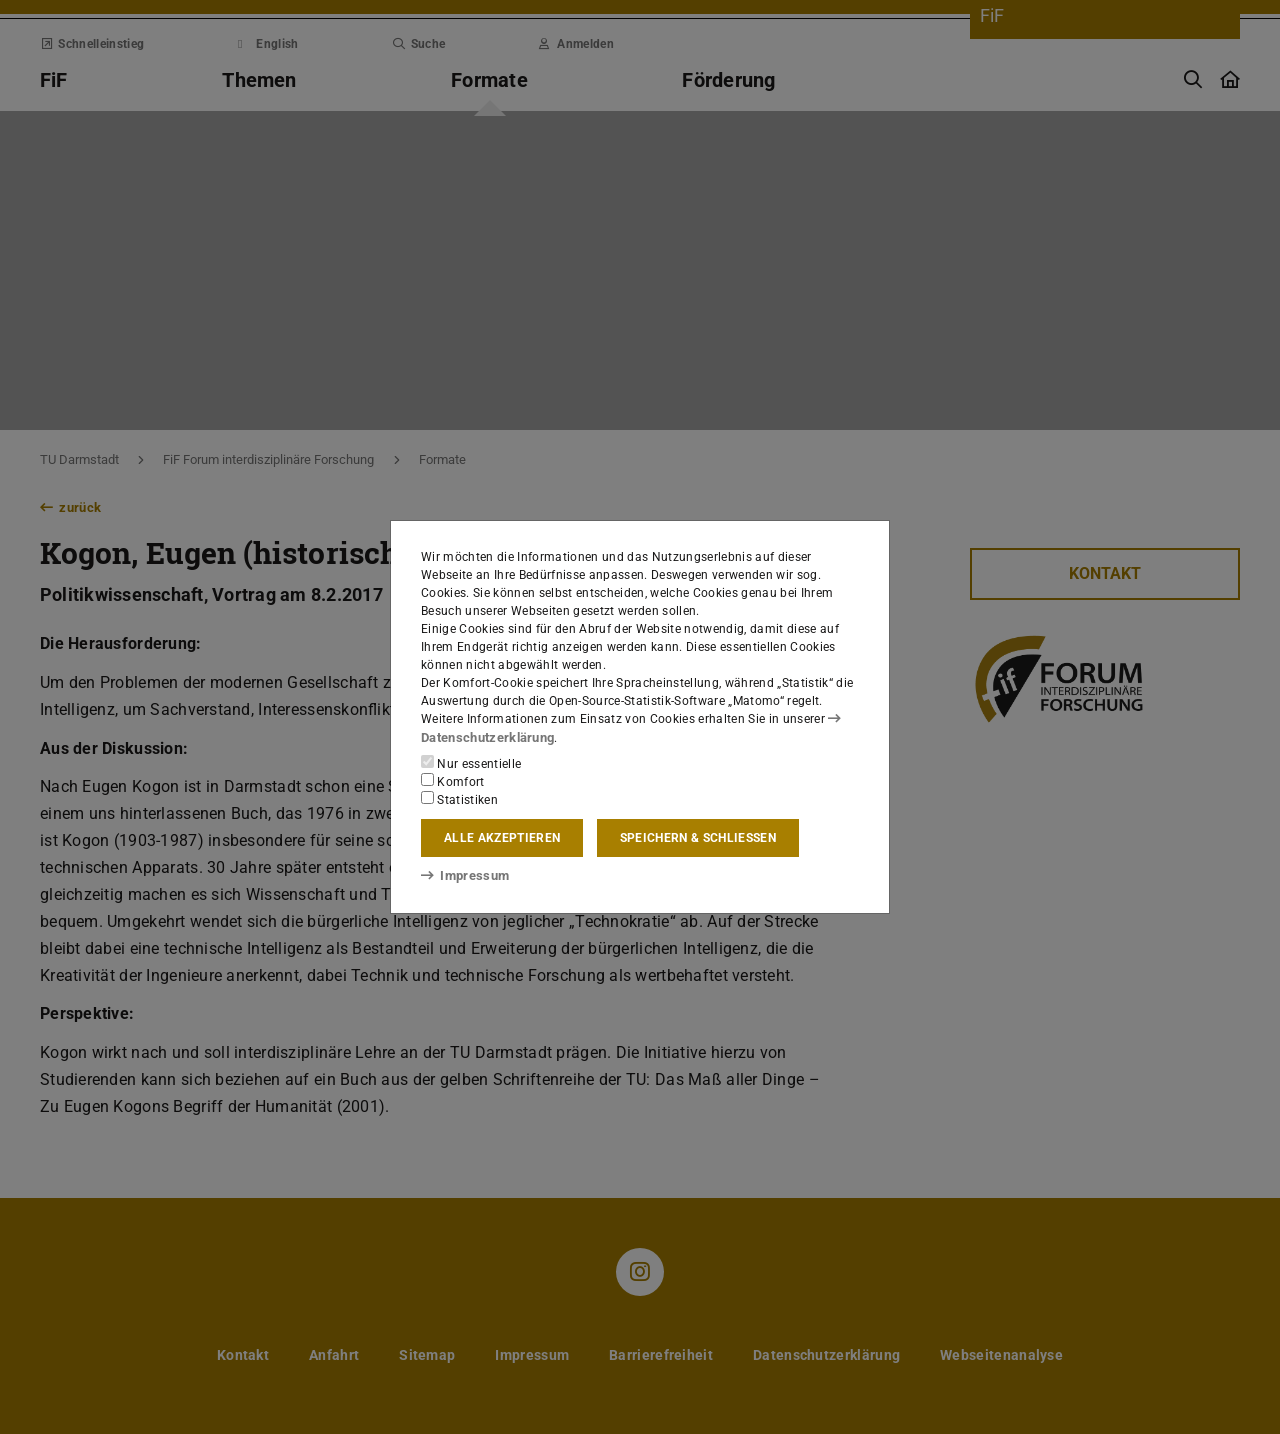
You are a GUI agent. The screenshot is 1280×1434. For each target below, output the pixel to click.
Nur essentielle (471, 763)
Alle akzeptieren (502, 838)
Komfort (453, 781)
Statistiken (459, 799)
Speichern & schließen (698, 838)
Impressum (461, 875)
